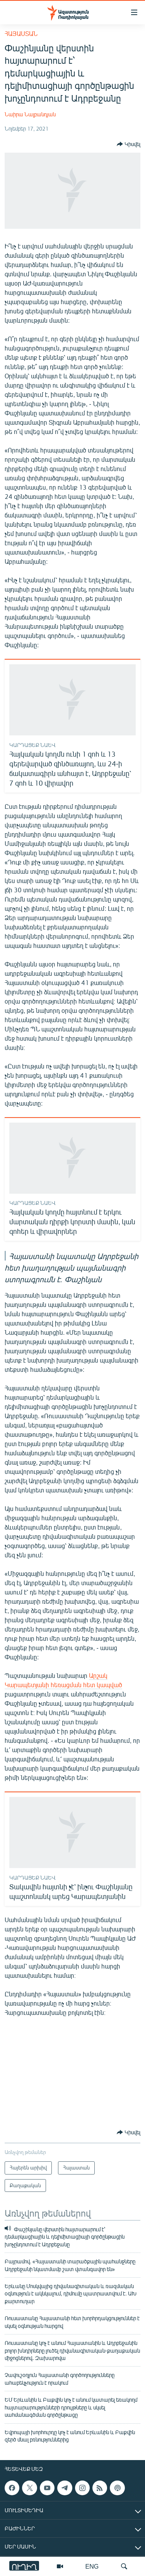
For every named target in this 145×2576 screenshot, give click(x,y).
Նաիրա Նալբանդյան (30, 114)
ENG (92, 2566)
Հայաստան (21, 33)
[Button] (128, 144)
